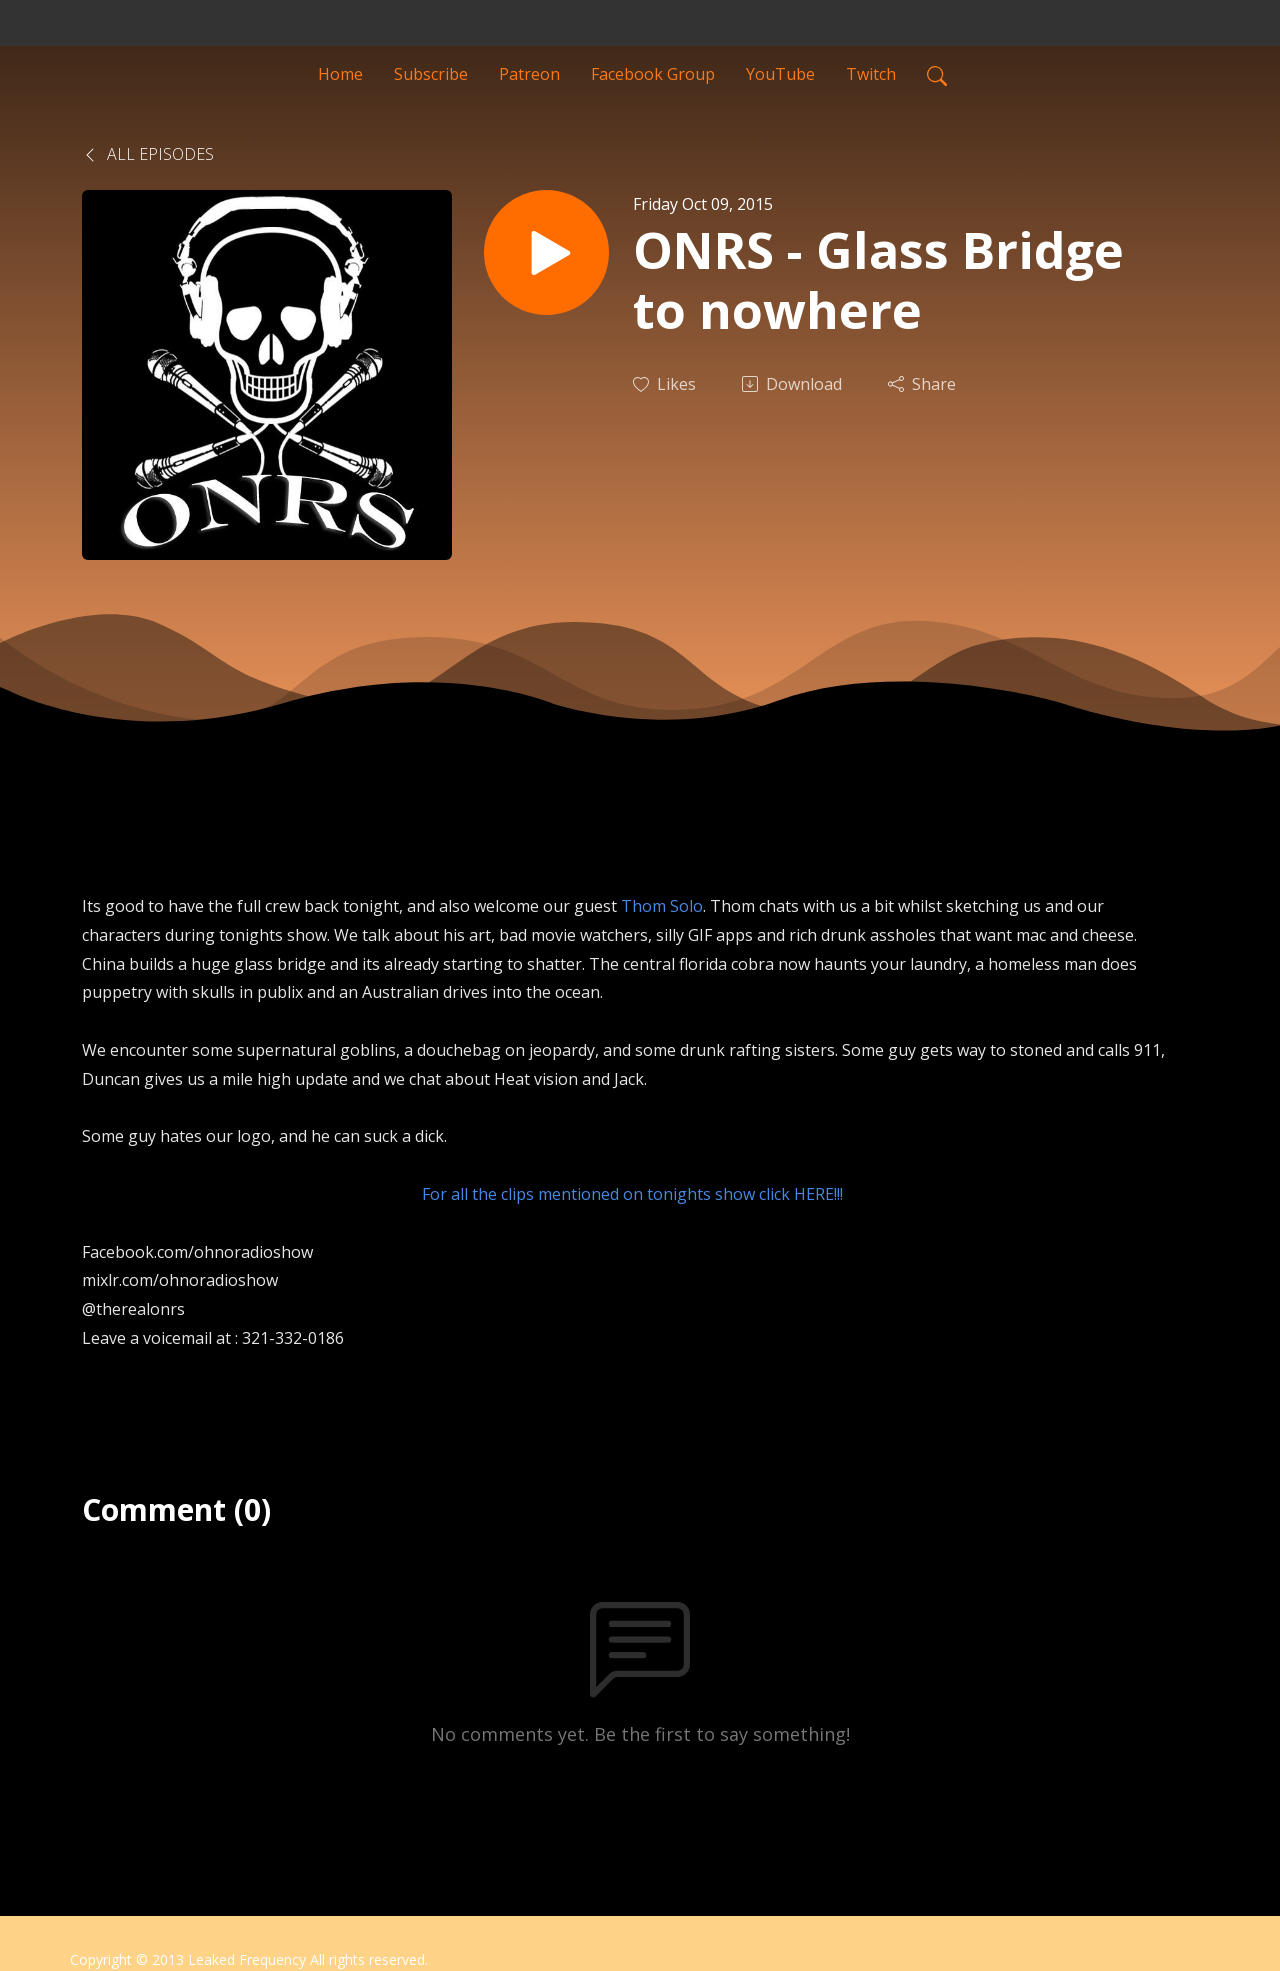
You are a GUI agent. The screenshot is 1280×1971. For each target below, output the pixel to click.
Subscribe (431, 74)
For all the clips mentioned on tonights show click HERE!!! (632, 1194)
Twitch (871, 74)
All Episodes (148, 154)
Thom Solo (662, 906)
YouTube (780, 74)
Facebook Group (653, 74)
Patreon (529, 74)
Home (340, 74)
